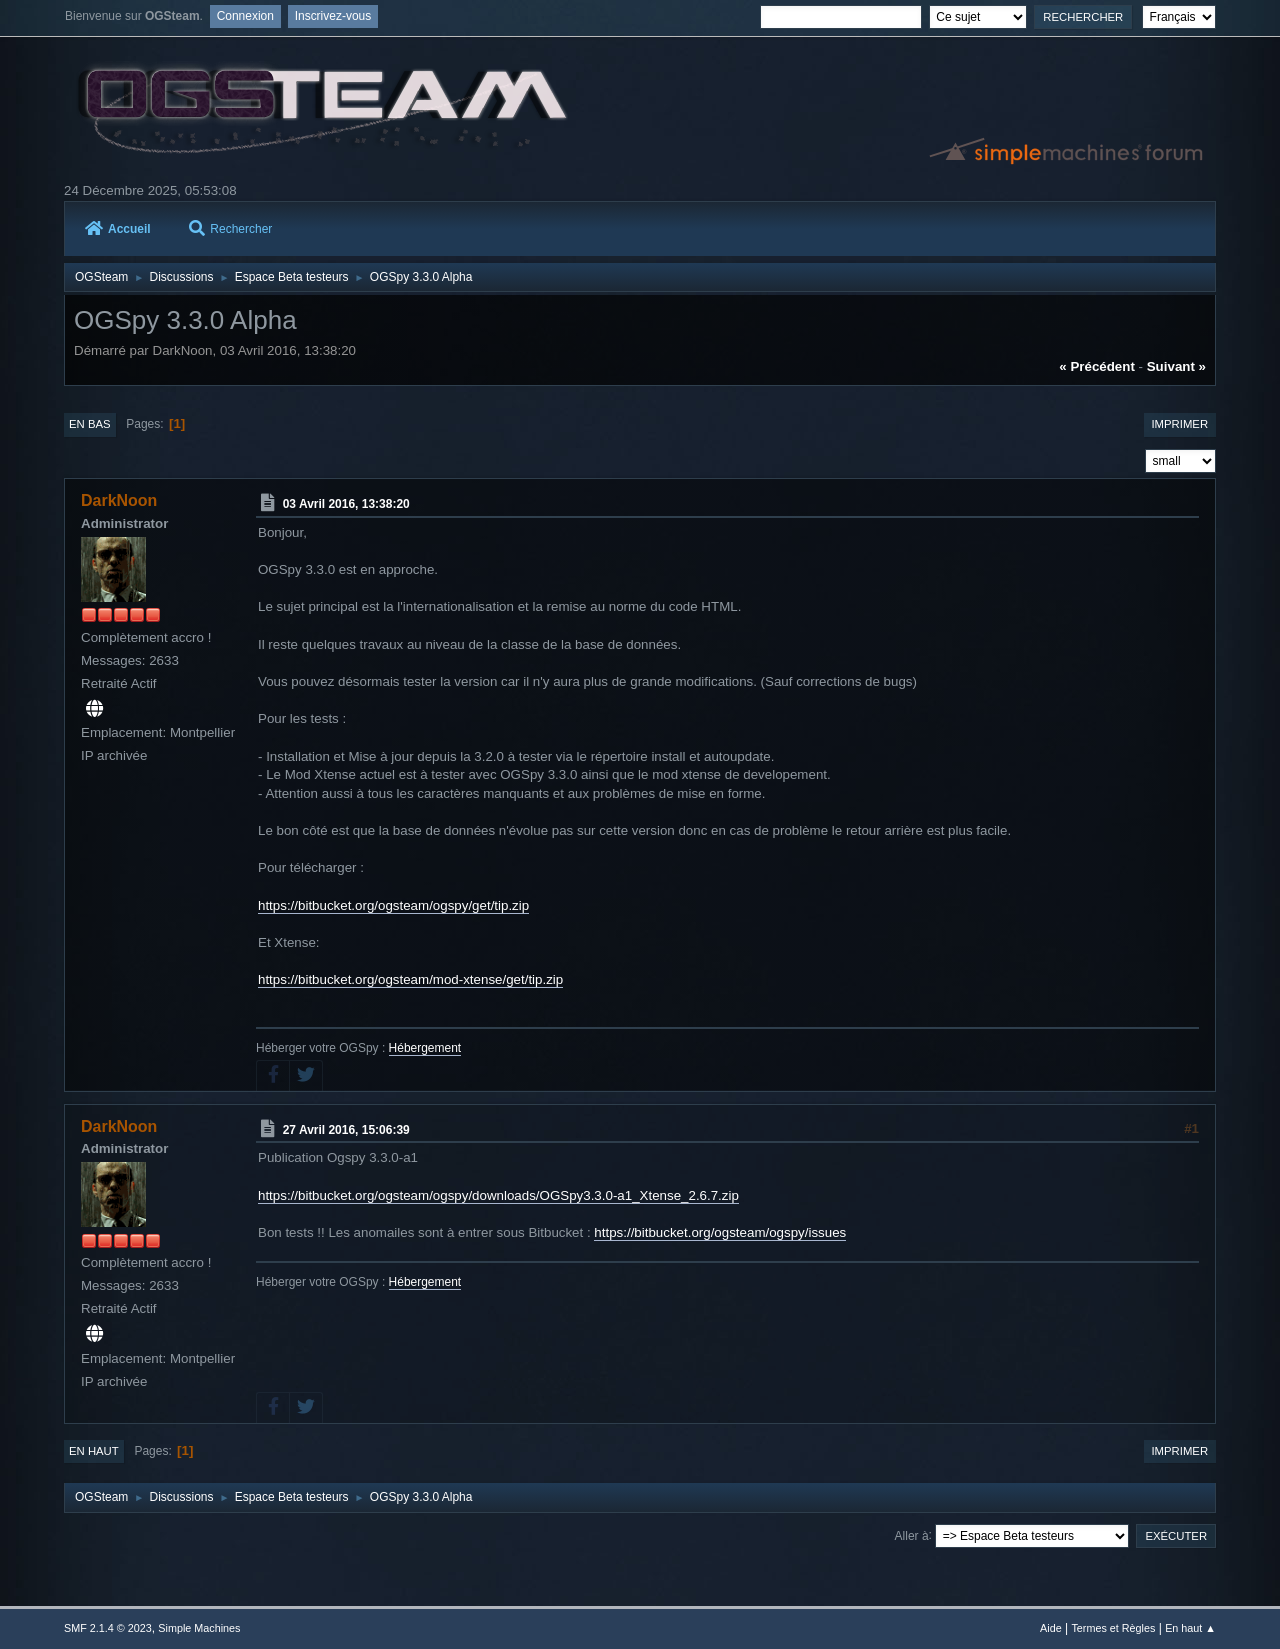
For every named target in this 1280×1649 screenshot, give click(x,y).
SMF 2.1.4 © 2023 (108, 1628)
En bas (90, 424)
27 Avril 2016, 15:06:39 (346, 1129)
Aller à (912, 1535)
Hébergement (425, 1048)
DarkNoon (119, 500)
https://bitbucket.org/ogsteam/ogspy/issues (720, 1232)
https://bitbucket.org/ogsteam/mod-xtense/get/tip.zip (410, 979)
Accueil (118, 229)
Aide (1051, 1628)
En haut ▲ (1190, 1628)
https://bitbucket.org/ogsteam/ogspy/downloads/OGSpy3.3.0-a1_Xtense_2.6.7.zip (498, 1195)
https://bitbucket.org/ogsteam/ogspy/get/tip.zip (393, 905)
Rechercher (230, 229)
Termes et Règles (1113, 1628)
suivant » (1176, 366)
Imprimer (1179, 424)
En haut (94, 1451)
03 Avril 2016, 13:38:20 (346, 504)
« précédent (1097, 366)
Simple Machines (199, 1628)
